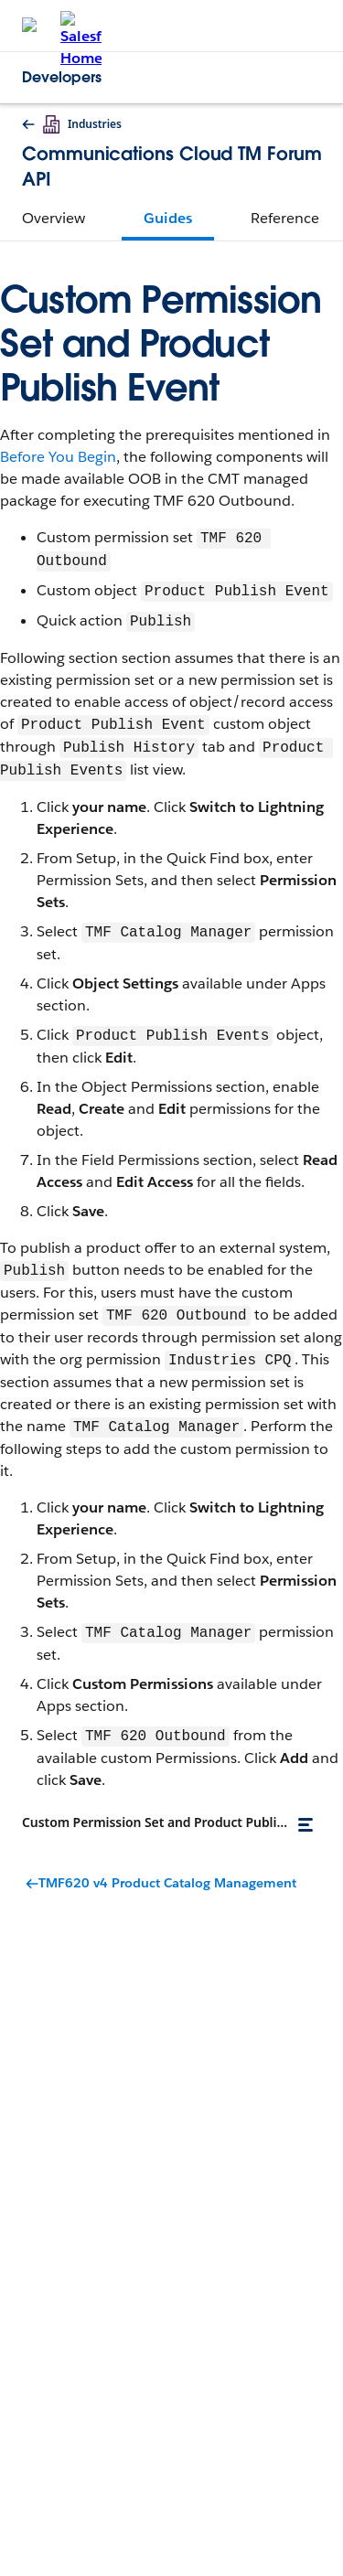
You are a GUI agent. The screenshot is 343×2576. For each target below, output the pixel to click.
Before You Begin (58, 456)
